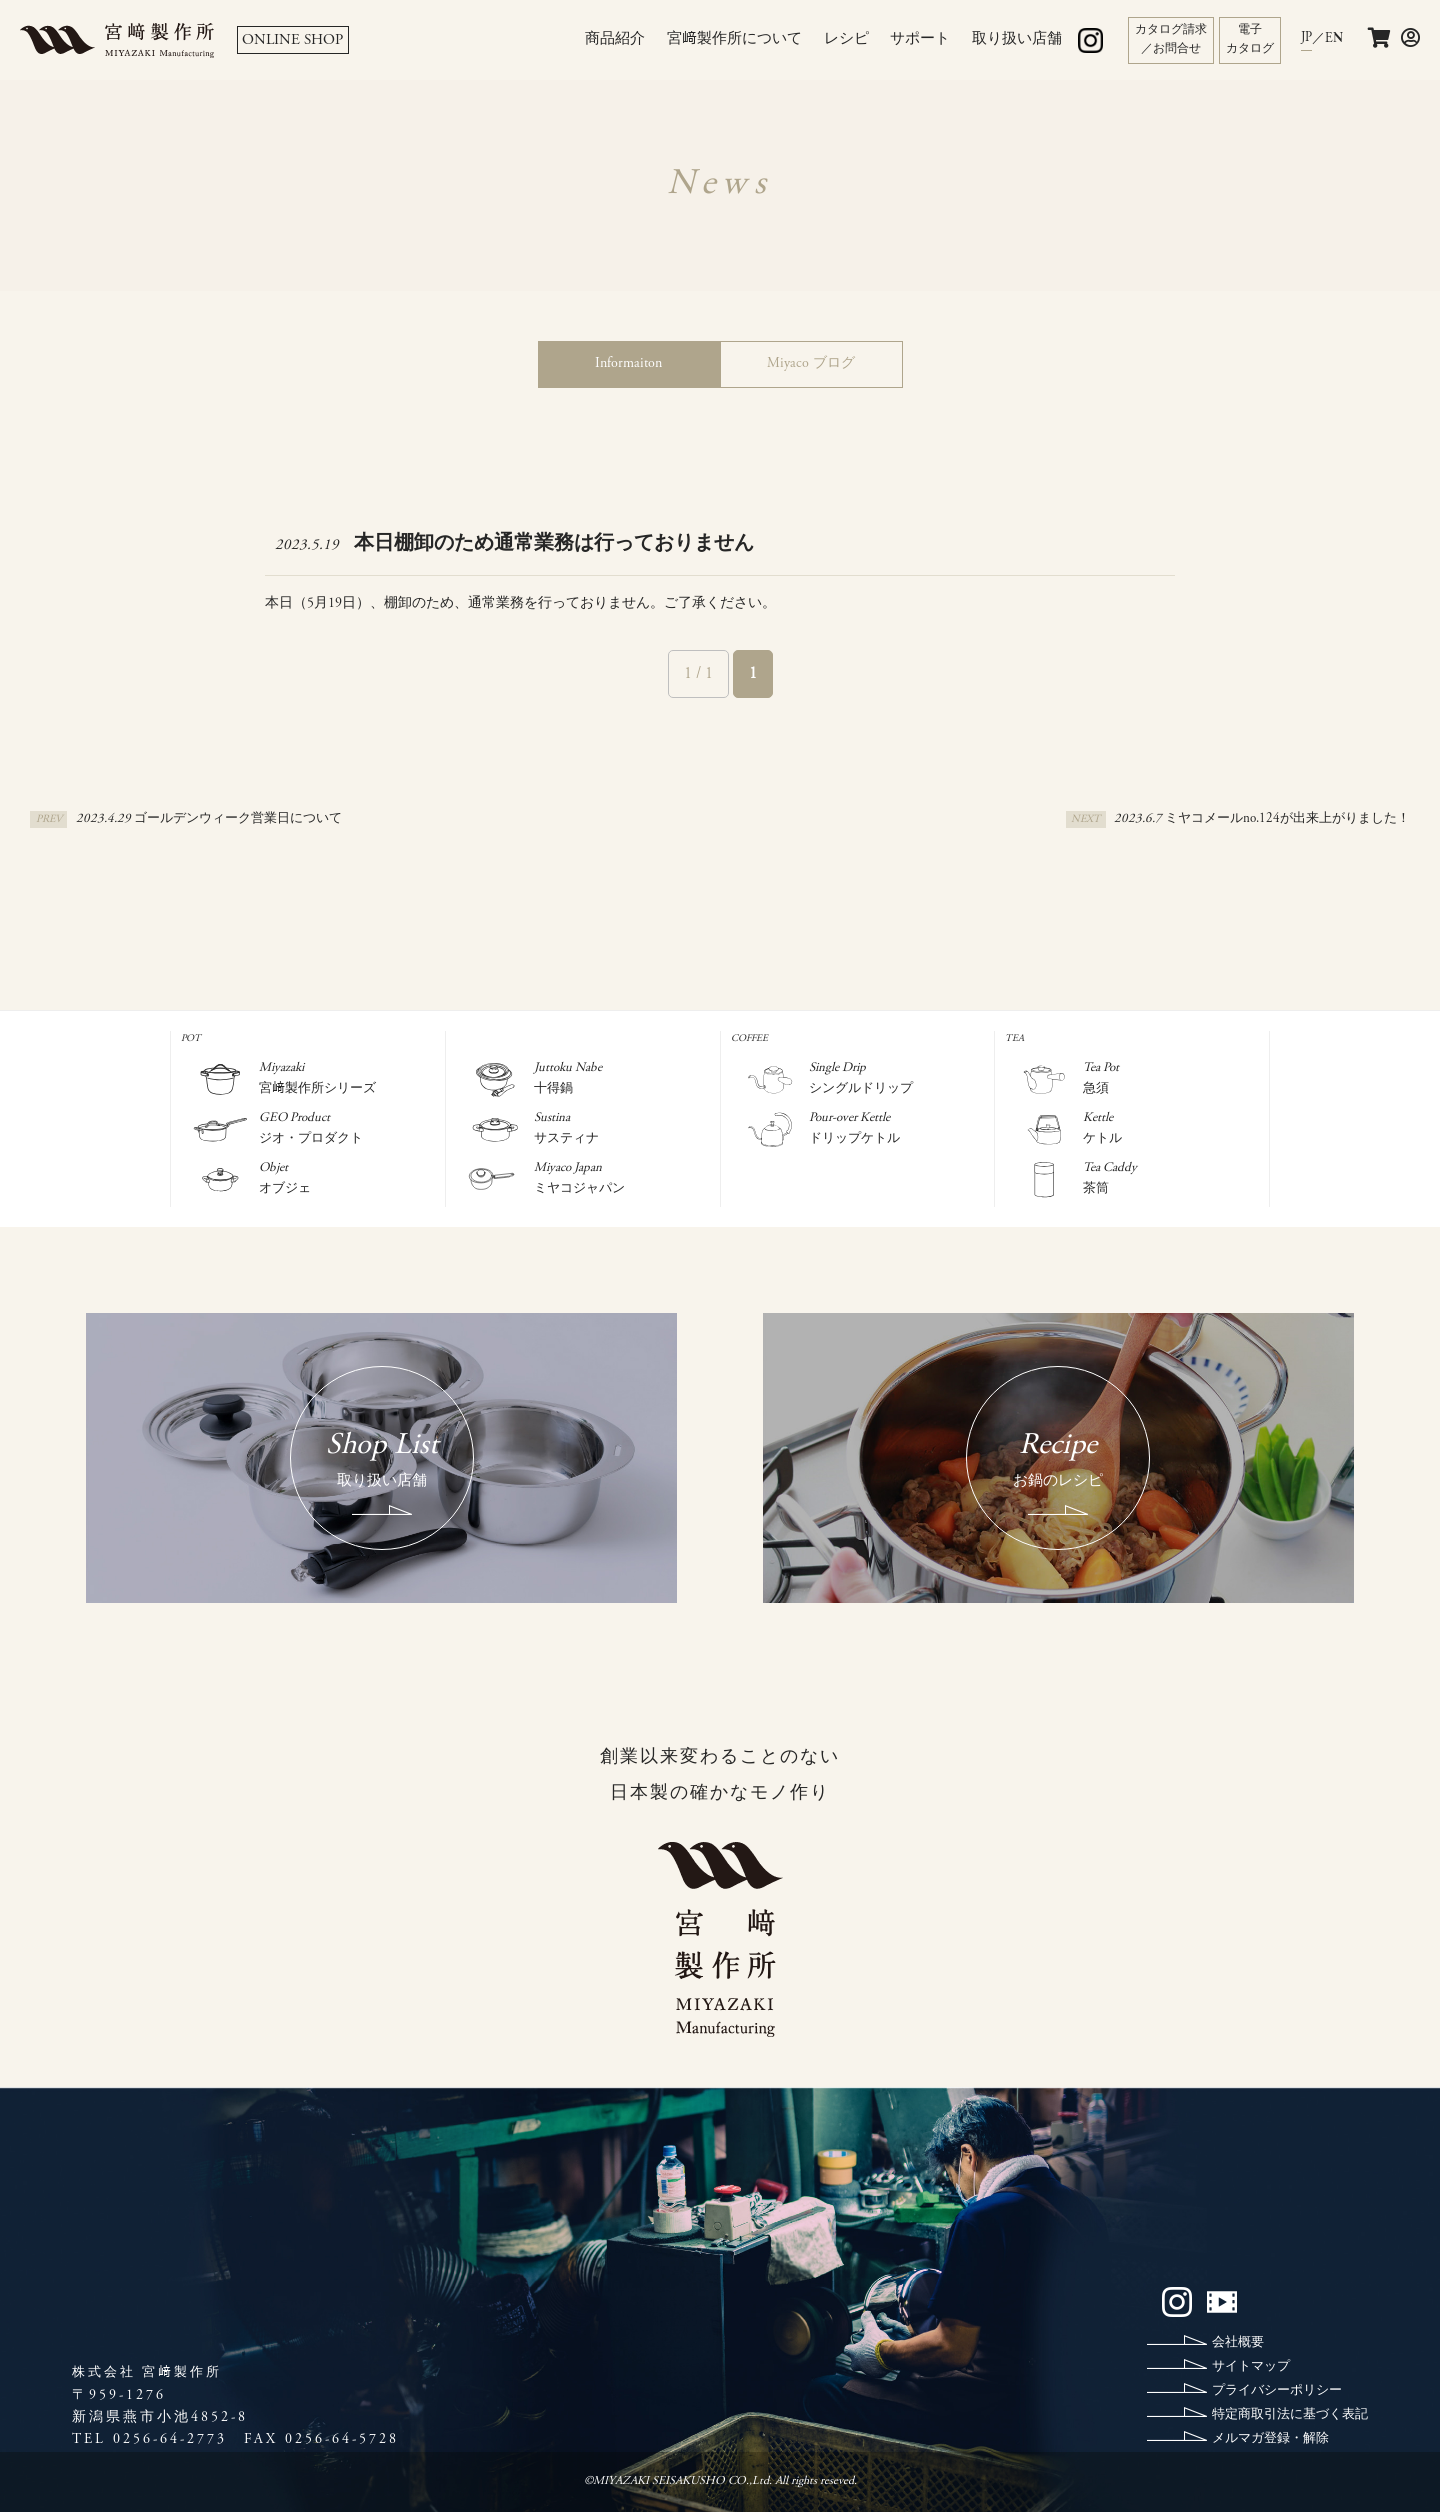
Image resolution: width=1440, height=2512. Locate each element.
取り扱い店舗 (1017, 39)
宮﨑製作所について (734, 39)
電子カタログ (1250, 39)
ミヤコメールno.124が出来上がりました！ (1287, 819)
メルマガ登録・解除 (1270, 2439)
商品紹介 (615, 39)
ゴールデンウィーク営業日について (238, 819)
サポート (920, 39)
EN (1334, 39)
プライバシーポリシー (1277, 2391)
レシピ (846, 39)
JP (1306, 38)
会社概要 (1238, 2343)
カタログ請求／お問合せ (1171, 39)
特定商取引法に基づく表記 (1290, 2415)
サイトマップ (1251, 2367)
